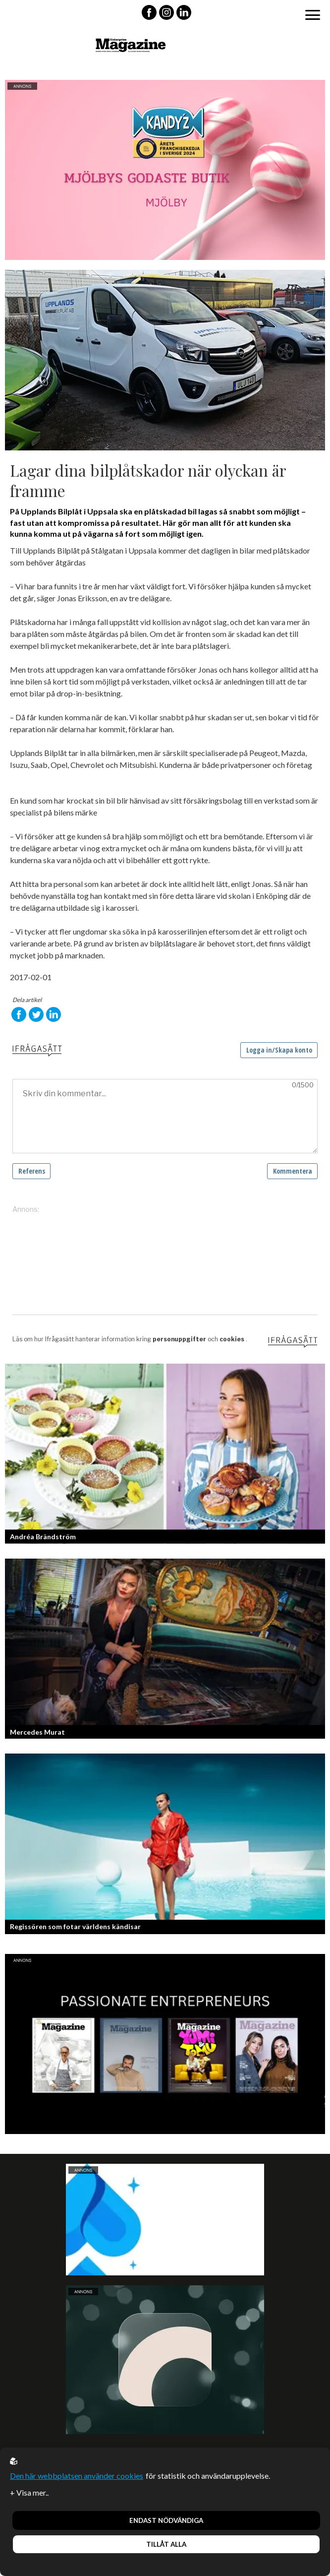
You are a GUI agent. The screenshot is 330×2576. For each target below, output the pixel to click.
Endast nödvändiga (166, 2520)
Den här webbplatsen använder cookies (76, 2475)
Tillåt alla (166, 2544)
